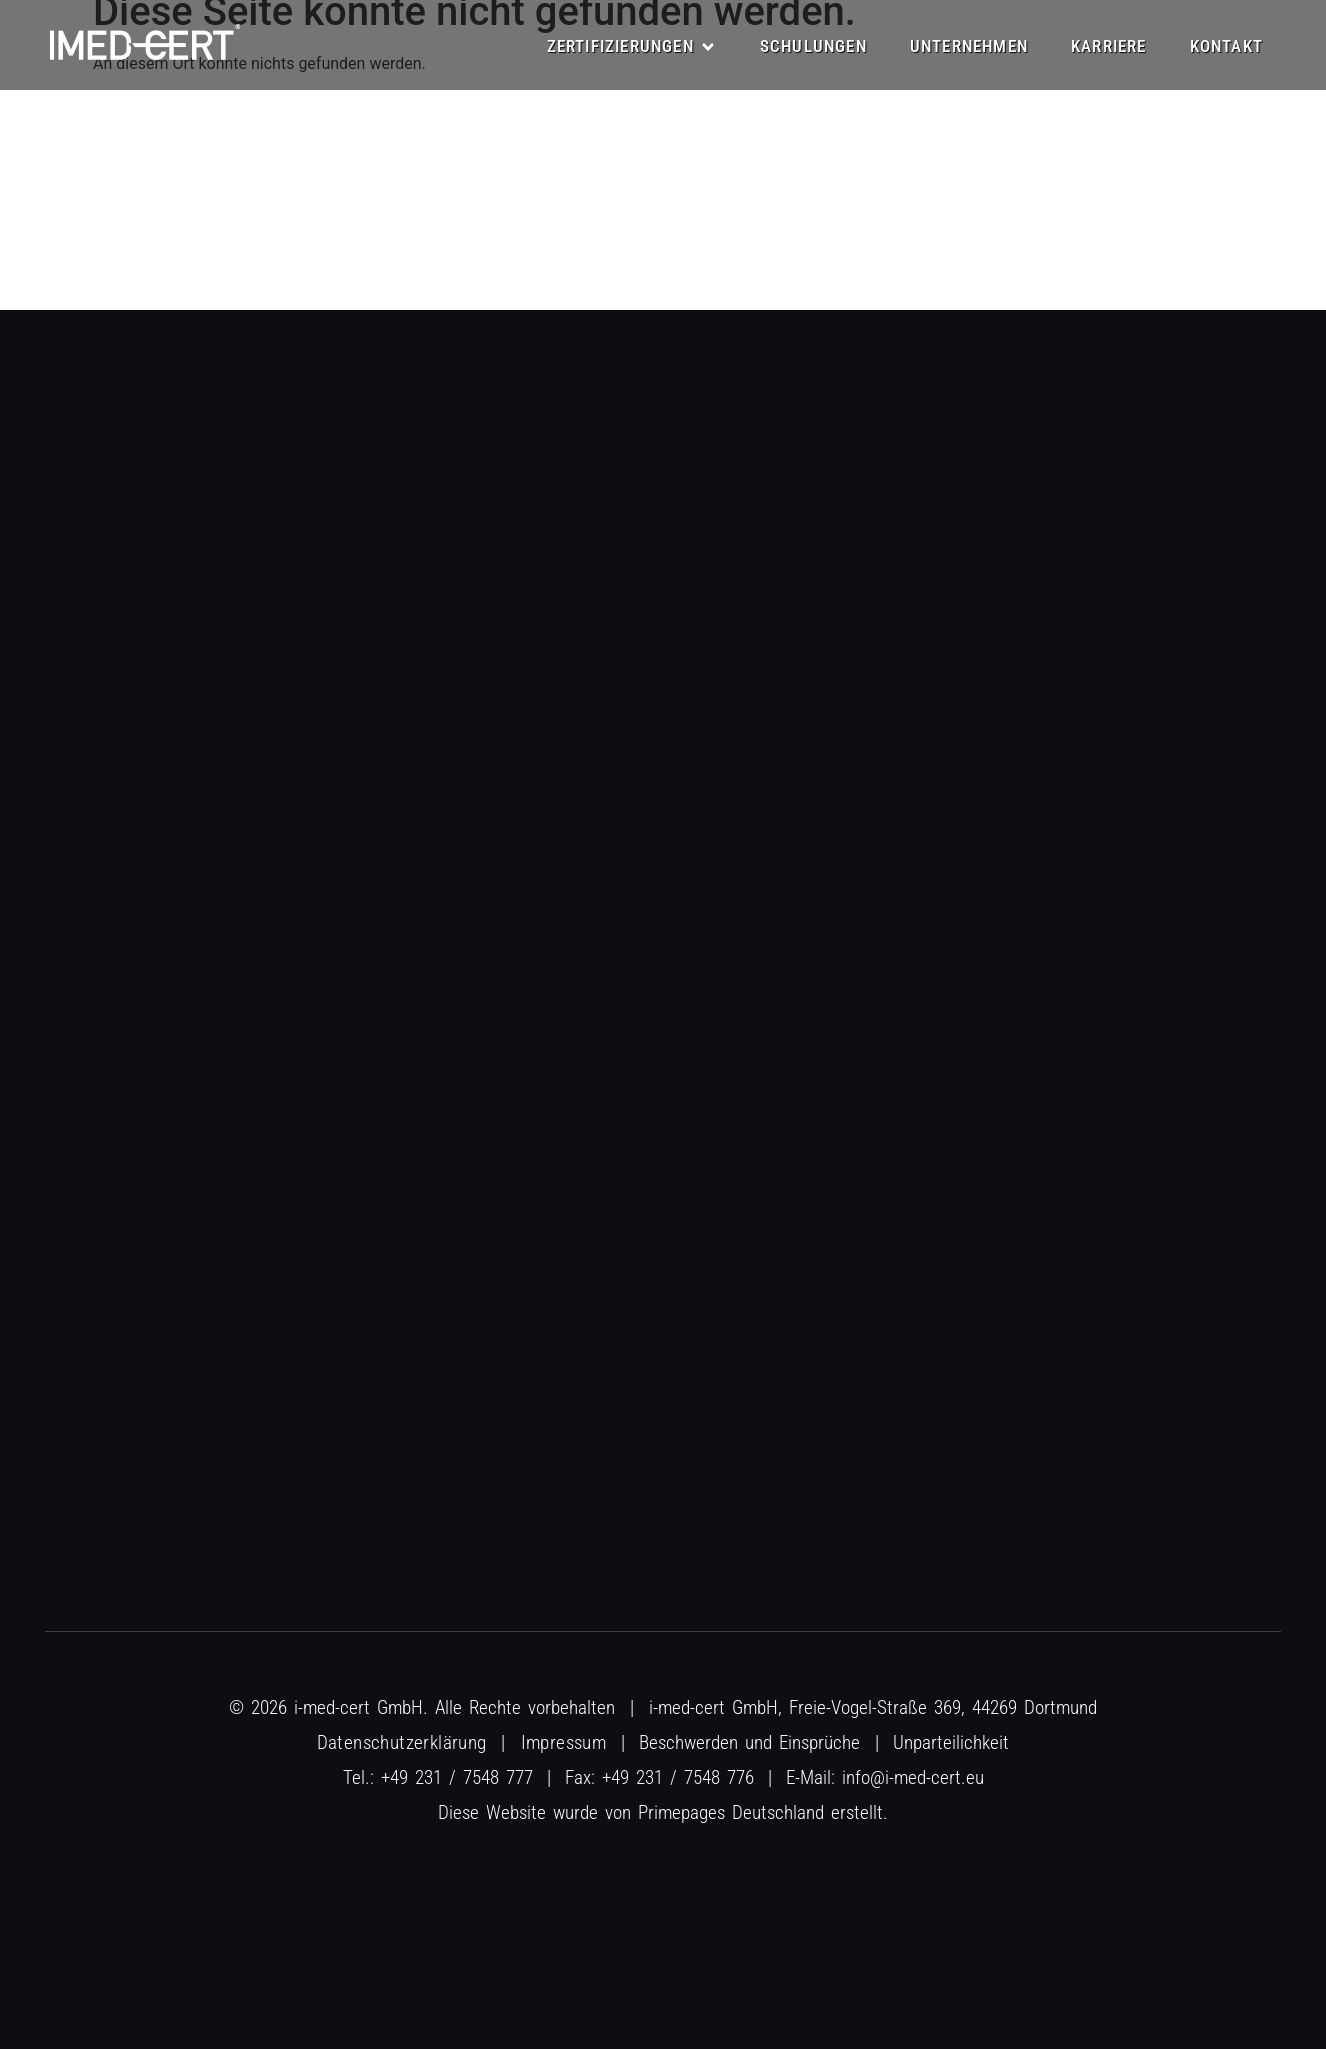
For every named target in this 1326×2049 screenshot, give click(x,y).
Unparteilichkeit (951, 1742)
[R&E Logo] (145, 42)
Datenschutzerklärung (402, 1742)
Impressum (564, 1742)
